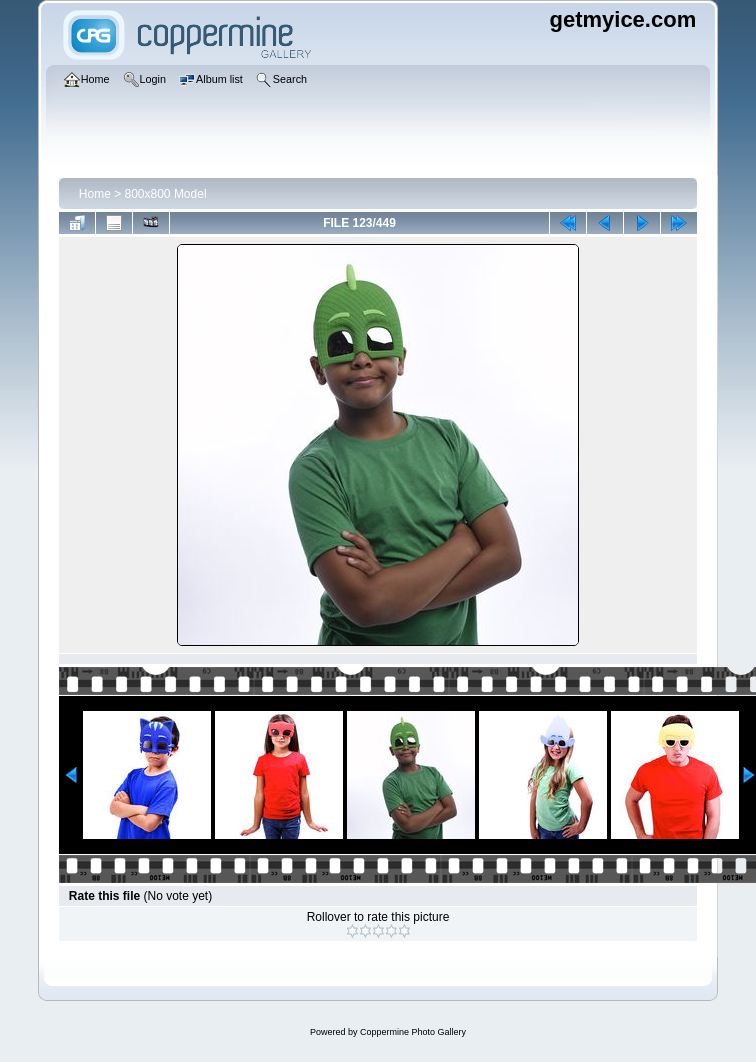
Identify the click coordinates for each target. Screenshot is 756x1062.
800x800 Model (166, 194)
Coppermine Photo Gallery (413, 1032)
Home (95, 194)
